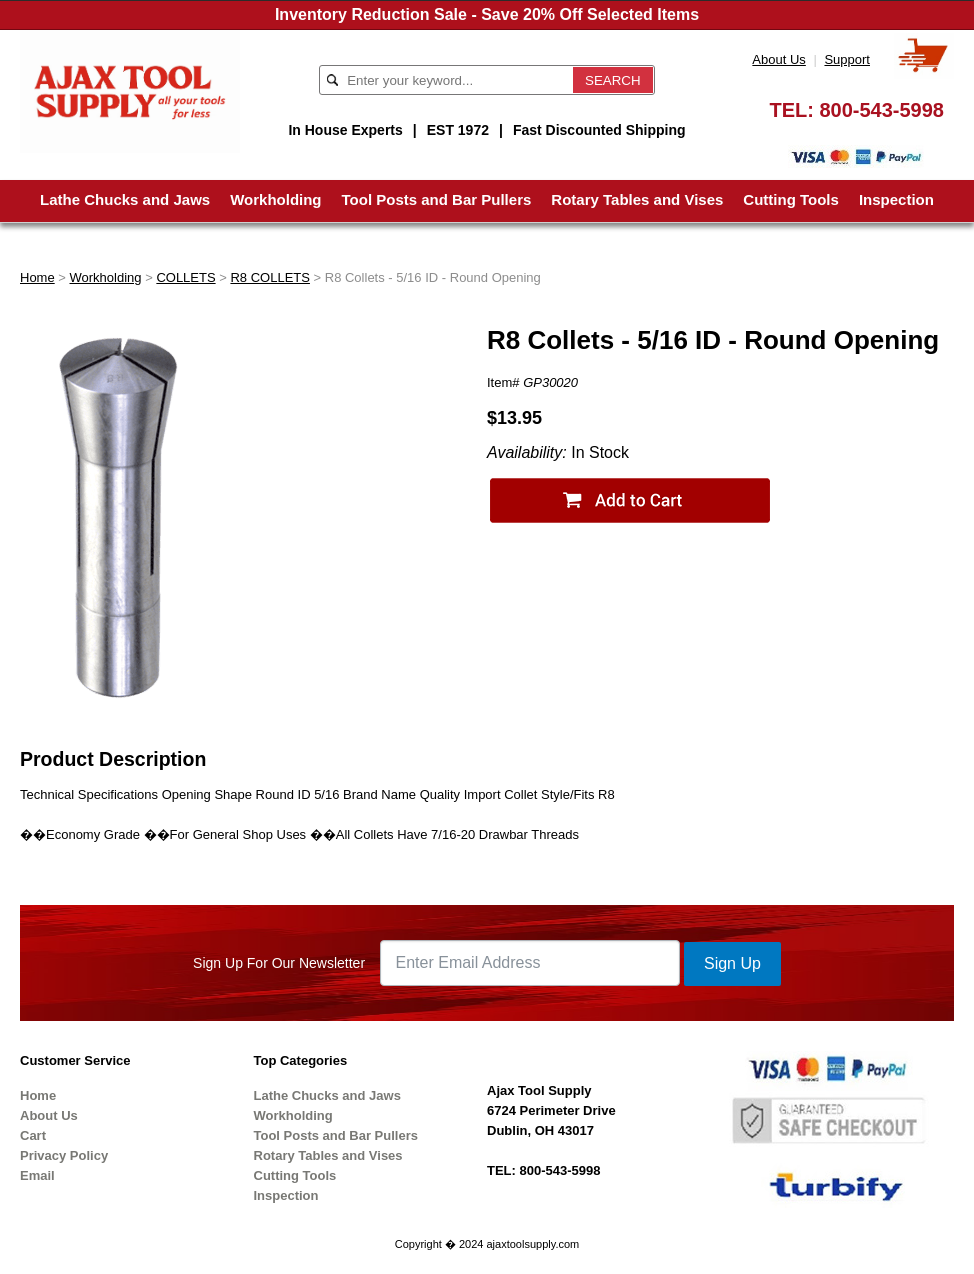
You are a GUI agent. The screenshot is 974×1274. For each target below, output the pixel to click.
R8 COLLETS (269, 277)
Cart (33, 1135)
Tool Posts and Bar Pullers (437, 199)
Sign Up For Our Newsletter (279, 963)
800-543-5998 (881, 110)
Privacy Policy (64, 1155)
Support (847, 59)
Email (37, 1175)
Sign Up (732, 963)
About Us (778, 59)
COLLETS (185, 277)
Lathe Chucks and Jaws (125, 199)
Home (37, 277)
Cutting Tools (791, 199)
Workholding (275, 199)
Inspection (896, 199)
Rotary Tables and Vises (637, 199)
